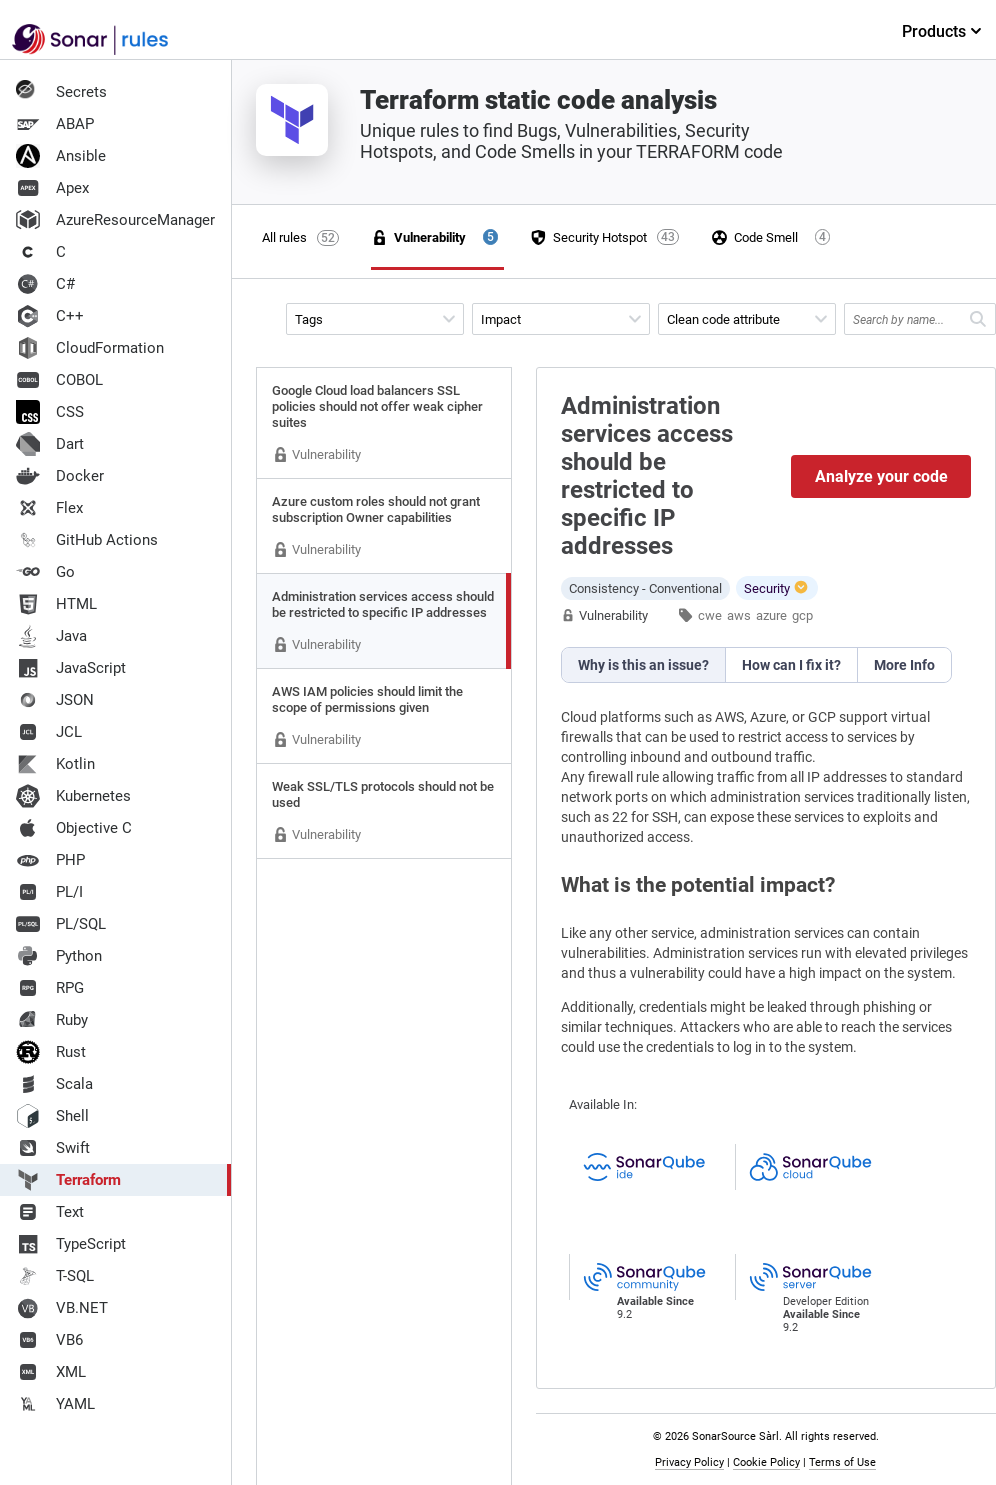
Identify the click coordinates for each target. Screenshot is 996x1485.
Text (50, 1212)
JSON (55, 700)
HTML (56, 604)
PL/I (49, 892)
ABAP (55, 124)
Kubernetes (73, 796)
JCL (49, 732)
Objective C (74, 828)
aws (739, 615)
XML (51, 1372)
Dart (50, 444)
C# (45, 284)
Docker (60, 476)
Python (59, 956)
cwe (710, 615)
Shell (52, 1116)
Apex (52, 188)
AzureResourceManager (115, 220)
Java (51, 636)
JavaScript (71, 668)
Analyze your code (881, 476)
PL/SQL (61, 924)
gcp (802, 615)
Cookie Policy (766, 1462)
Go (45, 572)
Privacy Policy (689, 1462)
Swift (53, 1148)
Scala (54, 1084)
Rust (51, 1052)
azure (771, 615)
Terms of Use (842, 1462)
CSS (50, 412)
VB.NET (62, 1308)
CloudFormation (90, 348)
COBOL (59, 380)
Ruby (52, 1020)
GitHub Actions (87, 540)
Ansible (61, 156)
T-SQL (55, 1276)
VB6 (49, 1340)
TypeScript (71, 1244)
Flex (49, 508)
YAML (55, 1404)
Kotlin (55, 764)
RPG (50, 988)
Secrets (61, 92)
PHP (50, 860)
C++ (50, 316)
